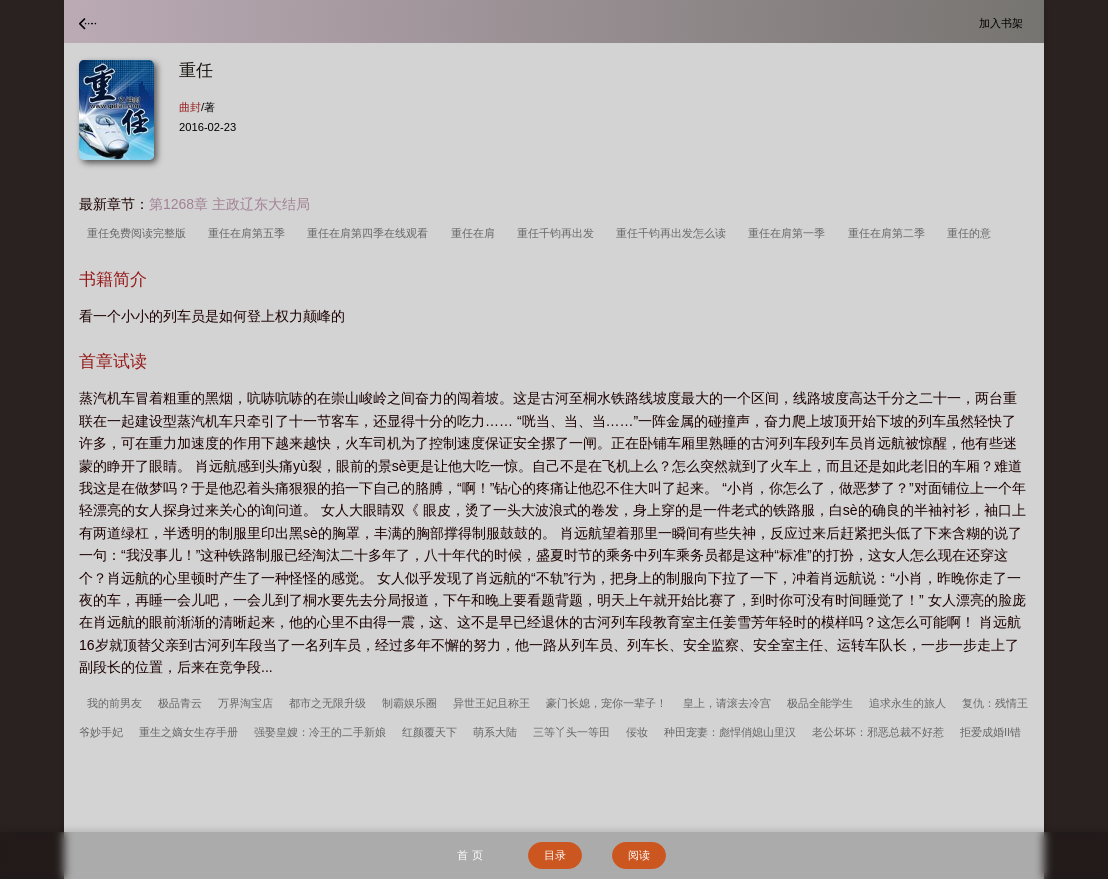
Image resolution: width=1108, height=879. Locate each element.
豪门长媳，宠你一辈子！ (606, 703)
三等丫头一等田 (571, 732)
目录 (555, 855)
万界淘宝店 (245, 703)
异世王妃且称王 (491, 703)
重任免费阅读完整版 (139, 233)
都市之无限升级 (327, 703)
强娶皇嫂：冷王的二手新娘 (320, 732)
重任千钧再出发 (558, 233)
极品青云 (180, 703)
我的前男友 (114, 703)
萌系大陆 (495, 732)
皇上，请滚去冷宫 (727, 703)
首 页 (469, 855)
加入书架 (1004, 22)
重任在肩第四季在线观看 (370, 233)
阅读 (639, 855)
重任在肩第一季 (789, 233)
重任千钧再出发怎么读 (674, 233)
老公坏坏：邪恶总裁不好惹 (878, 732)
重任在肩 (476, 233)
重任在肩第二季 (889, 233)
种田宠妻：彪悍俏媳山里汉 (730, 732)
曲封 (190, 107)
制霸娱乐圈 (409, 703)
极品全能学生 (820, 703)
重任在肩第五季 (249, 233)
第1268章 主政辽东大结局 (229, 204)
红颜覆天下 (429, 732)
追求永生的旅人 (907, 703)
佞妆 (637, 732)
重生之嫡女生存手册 (188, 732)
